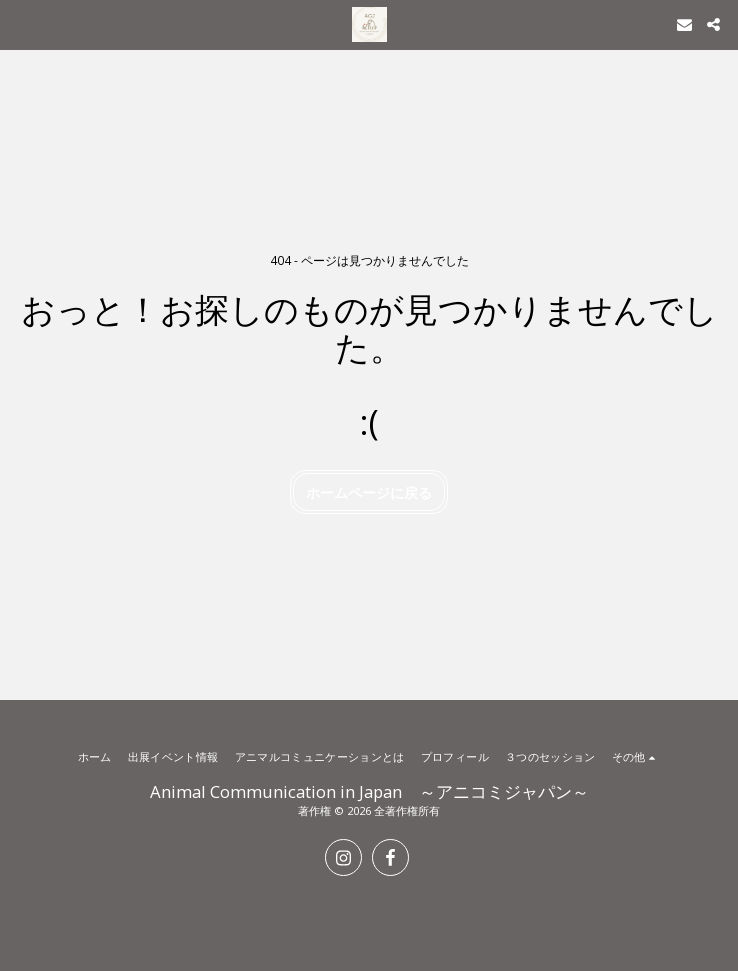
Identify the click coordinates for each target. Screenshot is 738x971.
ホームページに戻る (369, 492)
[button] (22, 23)
